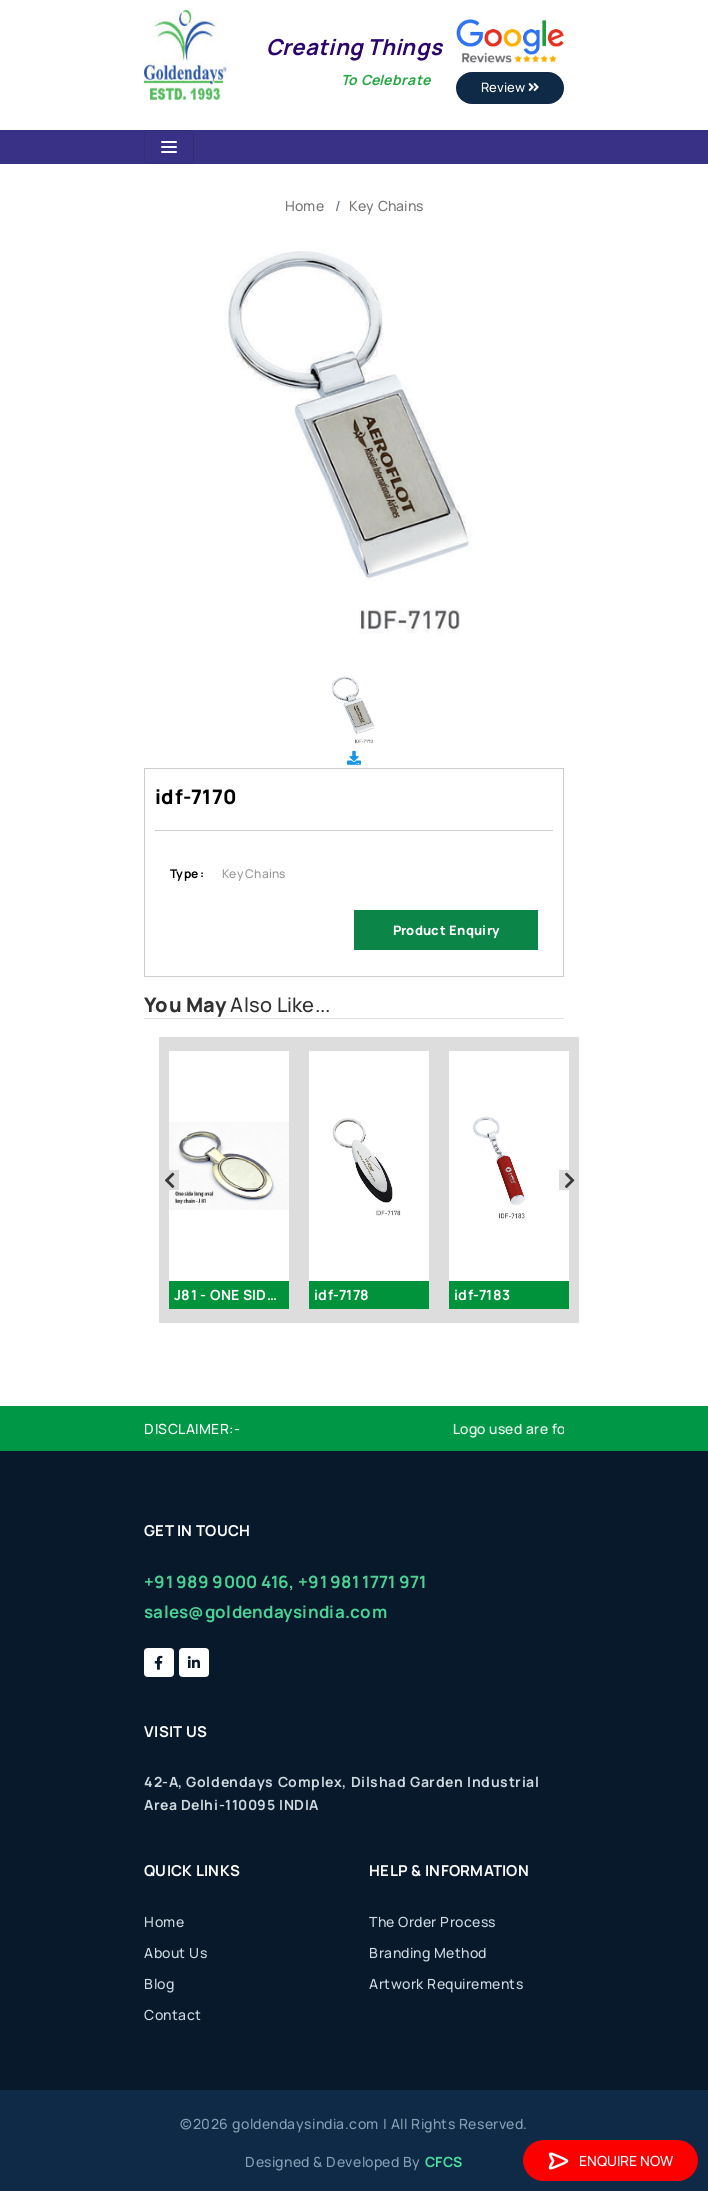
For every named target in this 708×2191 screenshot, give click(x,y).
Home (304, 205)
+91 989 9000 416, (219, 1581)
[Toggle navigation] (169, 147)
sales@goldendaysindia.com (265, 1611)
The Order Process (432, 1921)
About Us (175, 1952)
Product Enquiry (446, 930)
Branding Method (428, 1952)
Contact (173, 2014)
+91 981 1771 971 (362, 1581)
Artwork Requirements (446, 1983)
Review (510, 87)
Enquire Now (610, 2160)
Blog (159, 1983)
